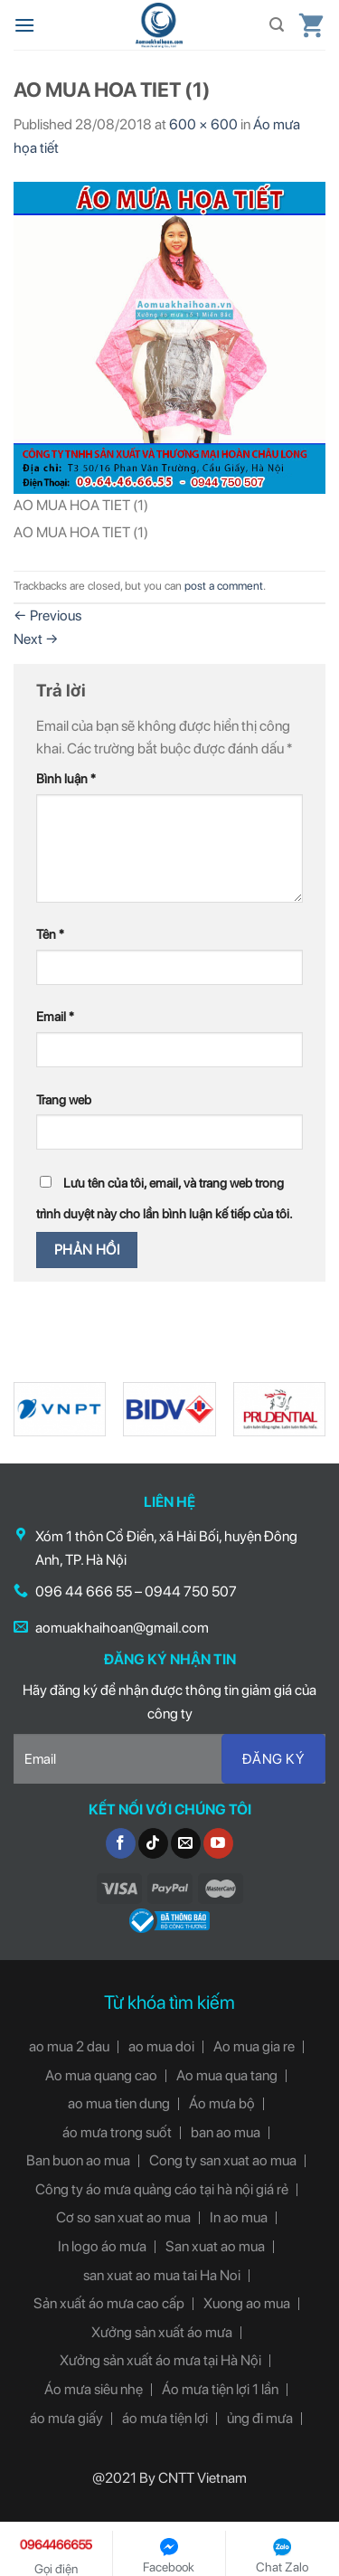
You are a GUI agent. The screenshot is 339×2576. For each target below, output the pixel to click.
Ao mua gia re (254, 2046)
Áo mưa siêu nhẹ (93, 2389)
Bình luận (66, 778)
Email (55, 1016)
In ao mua (239, 2217)
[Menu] (24, 25)
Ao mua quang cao (101, 2075)
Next (36, 639)
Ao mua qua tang (227, 2075)
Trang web (63, 1099)
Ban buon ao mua (78, 2160)
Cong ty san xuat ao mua (223, 2160)
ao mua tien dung (119, 2103)
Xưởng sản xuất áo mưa (161, 2332)
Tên (50, 934)
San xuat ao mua (215, 2246)
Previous (47, 615)
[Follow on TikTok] (153, 1843)
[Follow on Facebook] (121, 1843)
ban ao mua (225, 2132)
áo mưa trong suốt (117, 2132)
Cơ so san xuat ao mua (123, 2217)
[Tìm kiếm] (276, 25)
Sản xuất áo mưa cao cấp (108, 2303)
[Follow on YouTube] (218, 1843)
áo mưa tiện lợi (165, 2418)
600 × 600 (203, 124)
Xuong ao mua (246, 2303)
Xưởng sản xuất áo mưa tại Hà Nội (160, 2360)
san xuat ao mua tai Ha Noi (161, 2275)
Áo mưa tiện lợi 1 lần (220, 2389)
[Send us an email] (186, 1843)
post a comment (223, 585)
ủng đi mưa (260, 2418)
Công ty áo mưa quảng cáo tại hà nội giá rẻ (161, 2189)
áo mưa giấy (66, 2418)
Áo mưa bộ (222, 2103)
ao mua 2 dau (69, 2046)
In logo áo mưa (102, 2246)
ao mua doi (161, 2046)
